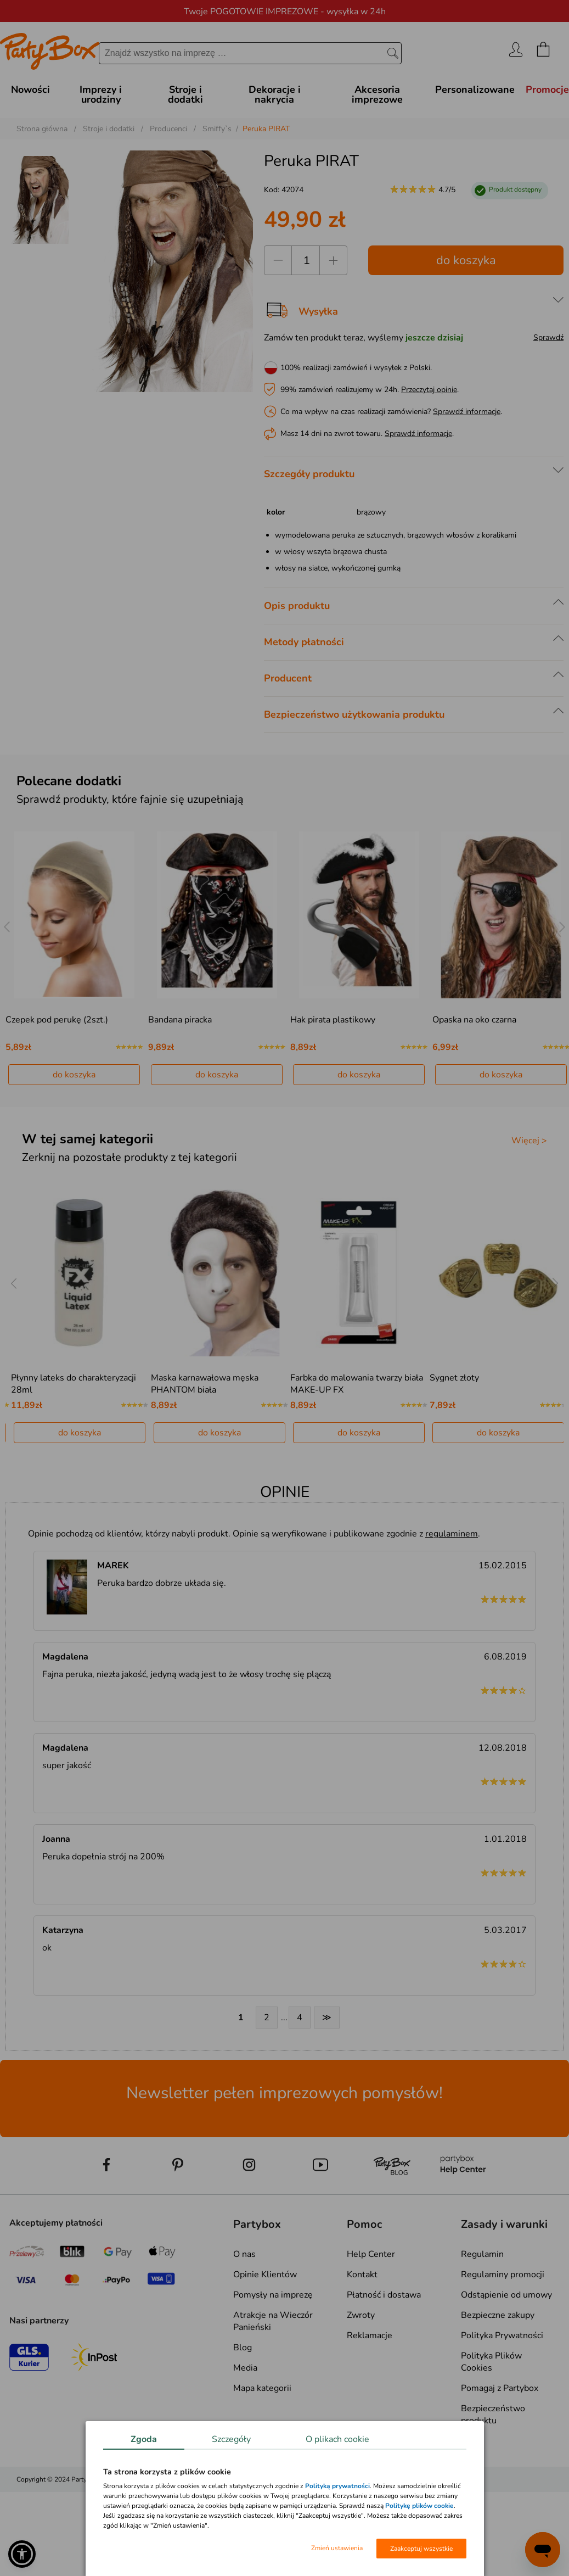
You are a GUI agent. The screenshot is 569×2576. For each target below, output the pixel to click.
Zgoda (144, 2439)
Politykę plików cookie (419, 2505)
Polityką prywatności (337, 2486)
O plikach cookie (337, 2439)
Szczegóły (231, 2439)
